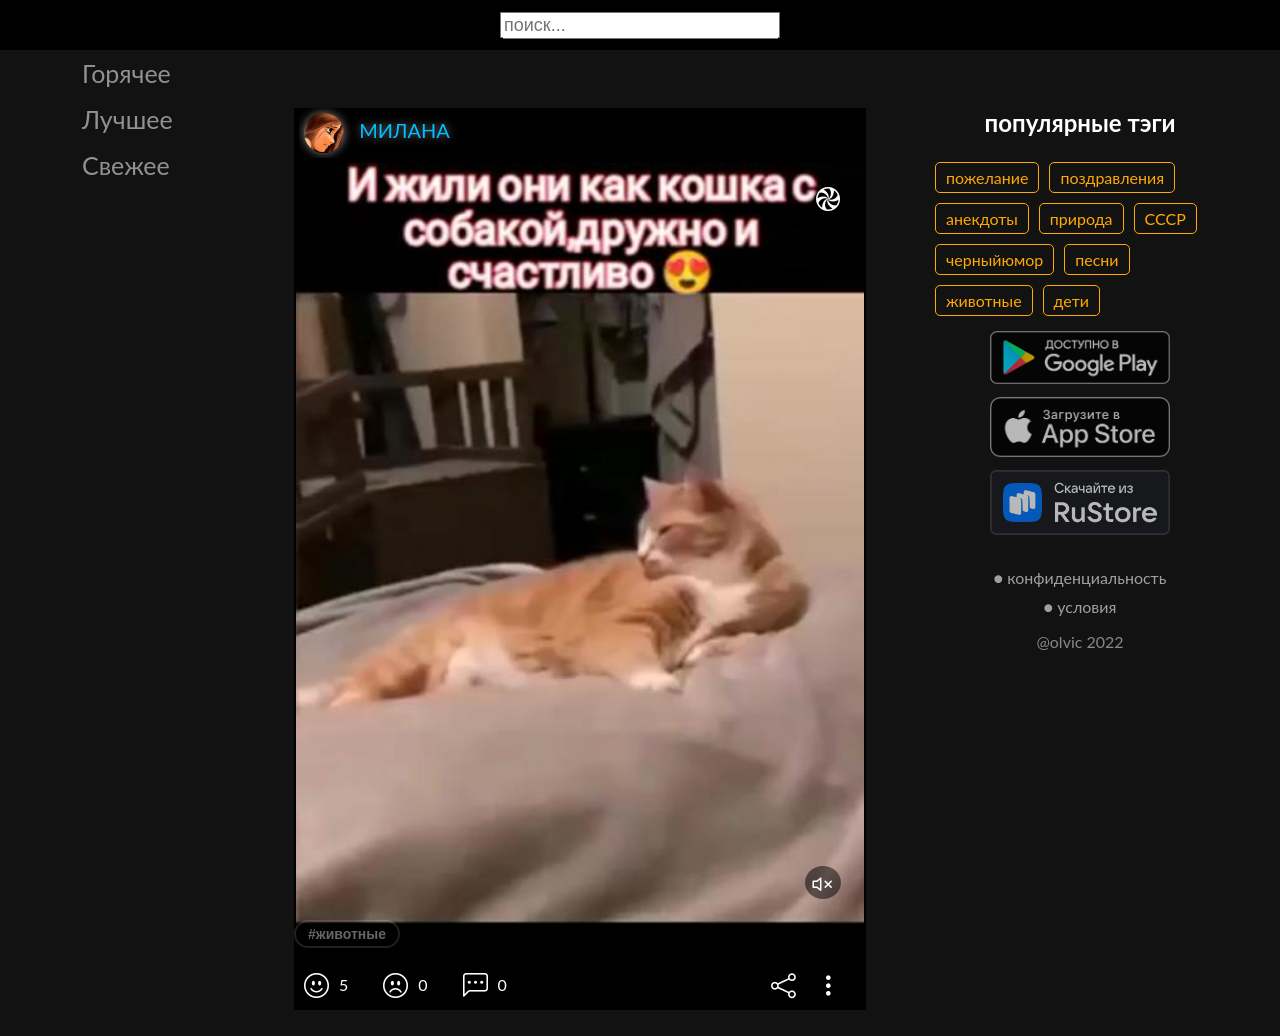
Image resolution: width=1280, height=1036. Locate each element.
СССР (1165, 218)
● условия (1080, 606)
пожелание (987, 177)
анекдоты (982, 218)
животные (984, 300)
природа (1081, 218)
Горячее (126, 73)
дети (1071, 300)
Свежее (126, 165)
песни (1096, 259)
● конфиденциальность (1080, 577)
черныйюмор (994, 259)
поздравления (1112, 177)
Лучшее (127, 119)
